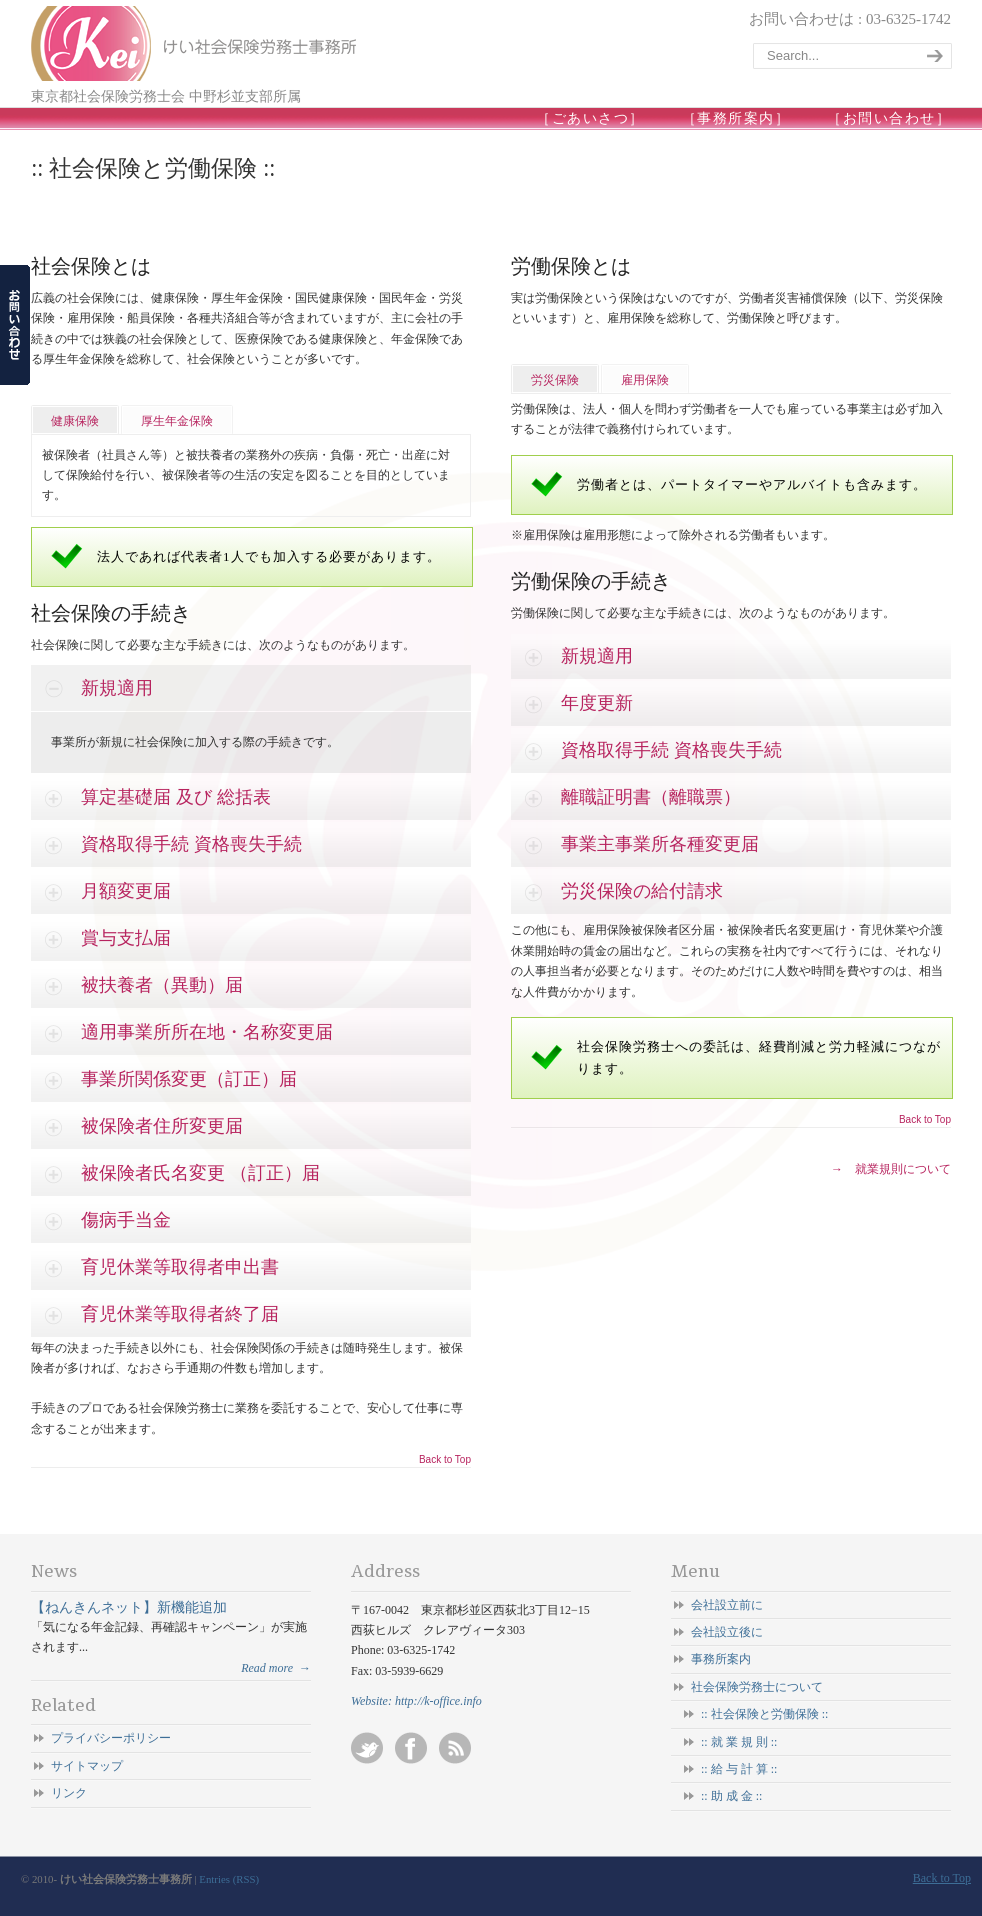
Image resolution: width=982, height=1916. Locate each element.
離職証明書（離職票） (651, 797)
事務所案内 (721, 1659)
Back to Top (445, 1460)
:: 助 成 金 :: (731, 1796)
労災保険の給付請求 (642, 891)
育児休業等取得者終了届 (180, 1314)
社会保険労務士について (757, 1687)
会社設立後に (727, 1632)
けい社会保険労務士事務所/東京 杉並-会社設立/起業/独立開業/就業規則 (196, 43)
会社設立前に (727, 1605)
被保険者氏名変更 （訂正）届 (200, 1173)
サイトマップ (87, 1766)
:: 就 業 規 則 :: (739, 1742)
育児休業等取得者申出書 (180, 1267)
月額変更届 (126, 891)
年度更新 (597, 703)
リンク (69, 1793)
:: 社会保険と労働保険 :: (764, 1714)
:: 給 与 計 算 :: (739, 1769)
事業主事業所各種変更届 (660, 844)
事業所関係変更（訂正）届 (189, 1079)
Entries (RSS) (229, 1879)
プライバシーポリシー (111, 1738)
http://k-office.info (438, 1701)
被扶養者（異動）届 (162, 985)
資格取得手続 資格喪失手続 (191, 844)
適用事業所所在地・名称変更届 (207, 1032)
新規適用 (117, 688)
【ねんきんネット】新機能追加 (129, 1607)
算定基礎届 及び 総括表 (176, 797)
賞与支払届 (126, 938)
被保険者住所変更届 (162, 1126)
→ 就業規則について (891, 1169)
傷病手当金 (126, 1220)
